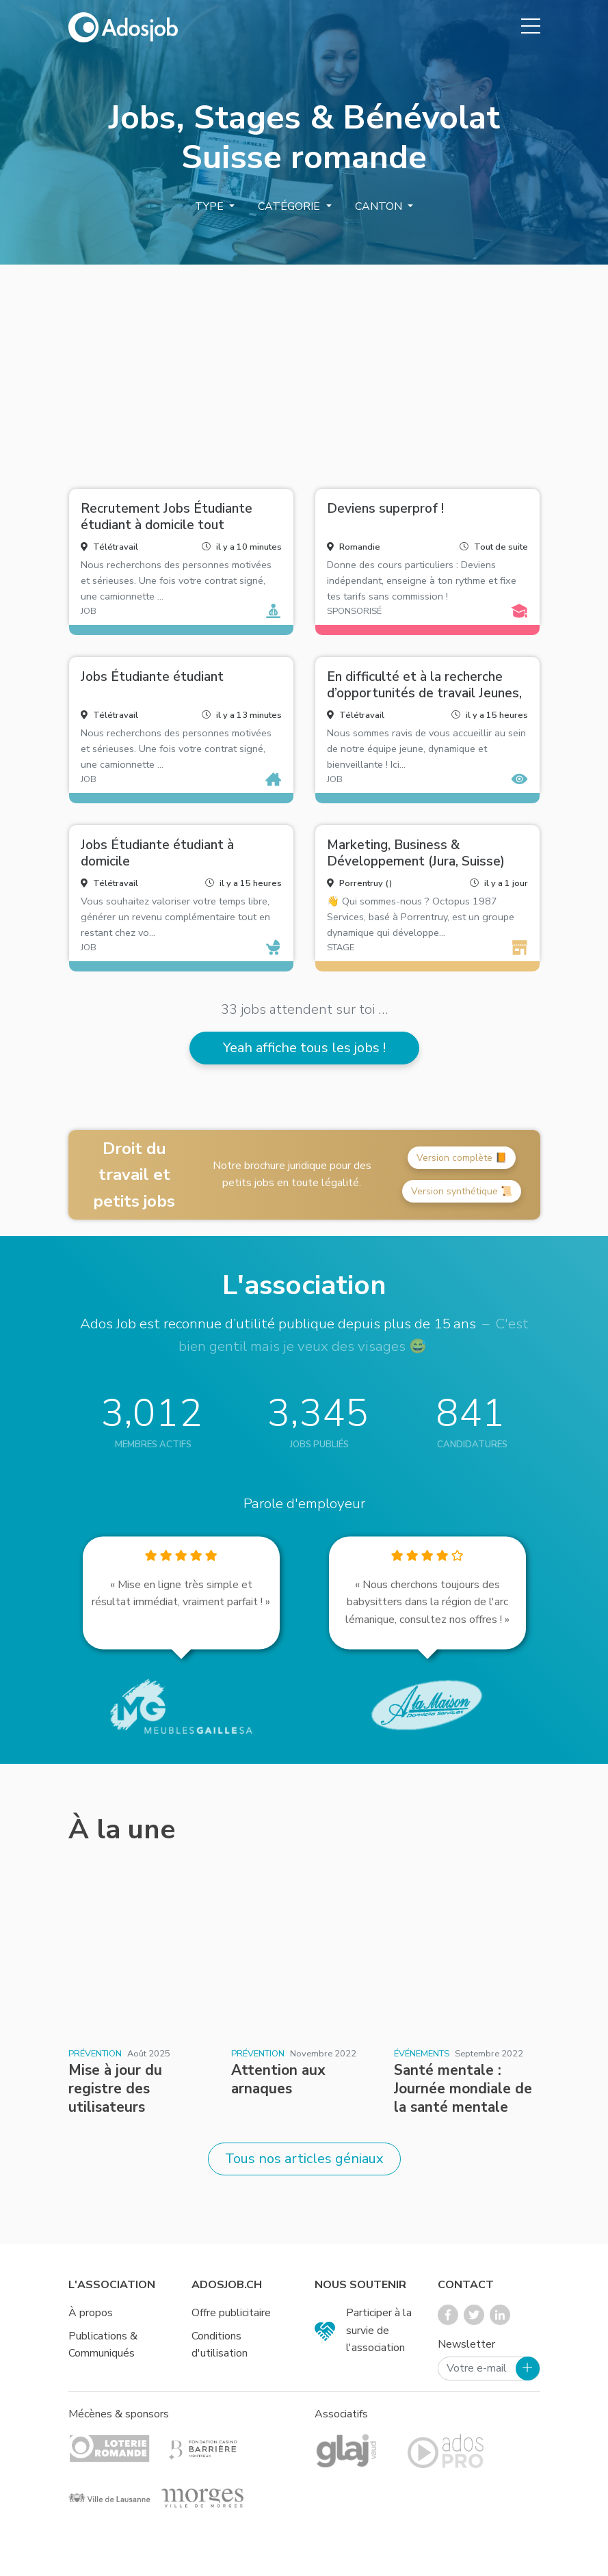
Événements (421, 2054)
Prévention (95, 2054)
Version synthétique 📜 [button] (461, 1191)
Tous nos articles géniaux (304, 2158)
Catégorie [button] (290, 206)
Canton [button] (380, 206)
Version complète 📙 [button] (462, 1157)
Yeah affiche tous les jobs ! (304, 1047)
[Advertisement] (304, 371)
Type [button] (210, 206)
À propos (90, 2312)
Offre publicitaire (231, 2312)
